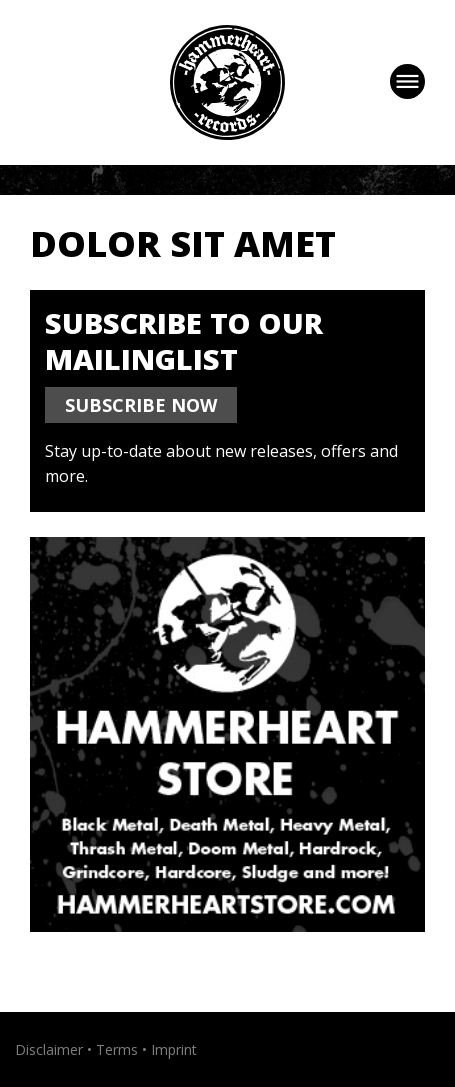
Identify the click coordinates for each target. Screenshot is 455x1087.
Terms (117, 1049)
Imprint (174, 1049)
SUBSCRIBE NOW (141, 405)
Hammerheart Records (227, 82)
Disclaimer (49, 1049)
